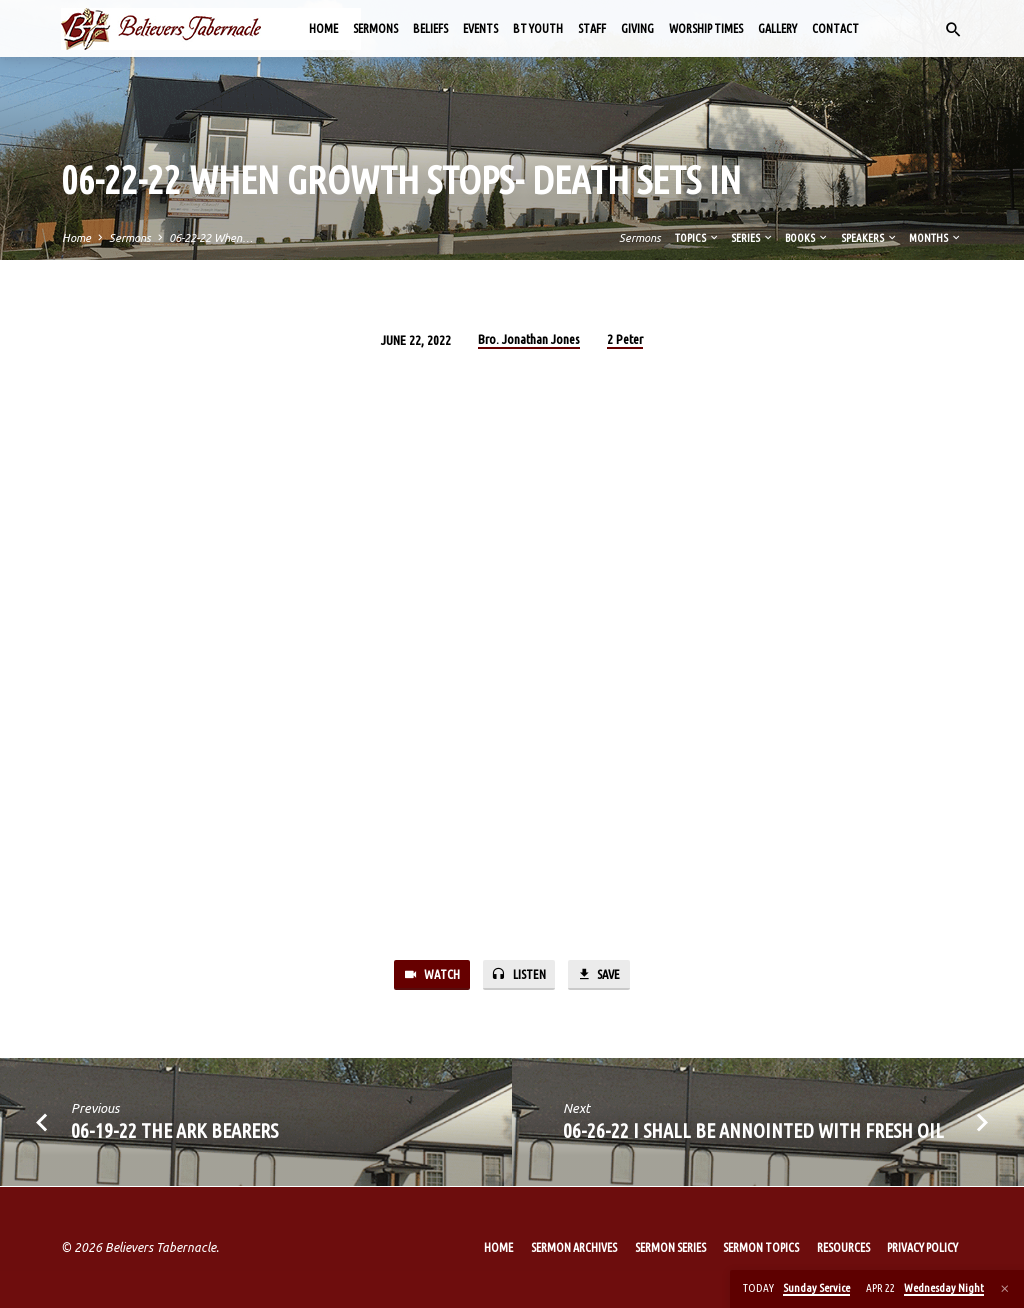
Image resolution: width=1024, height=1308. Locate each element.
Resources (843, 1247)
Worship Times (706, 28)
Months (935, 238)
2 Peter (625, 339)
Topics (697, 238)
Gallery (777, 28)
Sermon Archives (574, 1247)
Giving (637, 28)
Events (480, 28)
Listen (517, 975)
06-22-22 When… (211, 238)
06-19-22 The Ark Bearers (174, 1131)
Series (752, 238)
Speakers (869, 238)
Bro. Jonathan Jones (529, 339)
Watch (429, 975)
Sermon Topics (761, 1247)
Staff (592, 28)
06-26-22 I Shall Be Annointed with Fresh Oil (753, 1131)
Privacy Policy (922, 1247)
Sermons (375, 28)
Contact (835, 28)
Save (600, 975)
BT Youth (538, 28)
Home (323, 28)
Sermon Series (670, 1247)
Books (807, 238)
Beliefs (430, 28)
